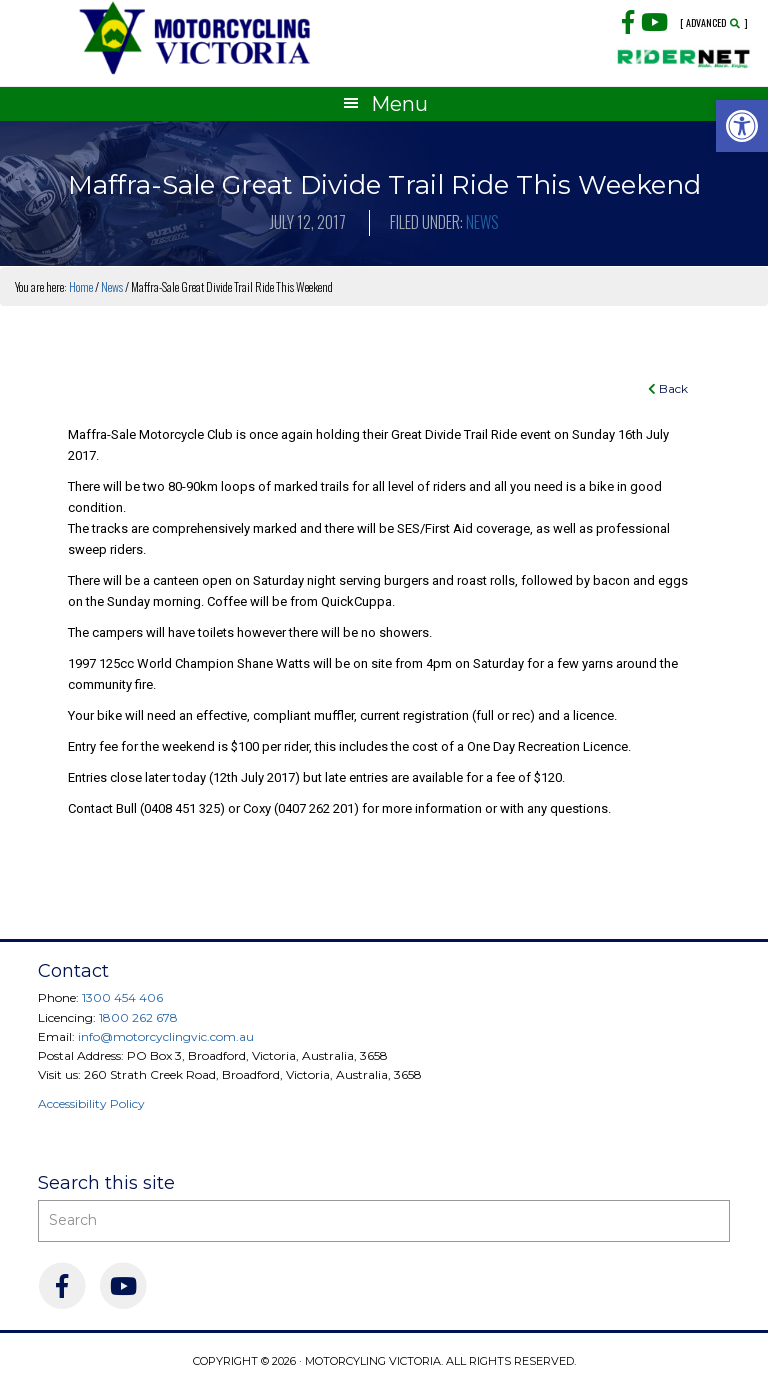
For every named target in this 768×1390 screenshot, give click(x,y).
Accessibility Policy (91, 1103)
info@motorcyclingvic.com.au (166, 1036)
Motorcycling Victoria (195, 37)
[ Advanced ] (714, 23)
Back (668, 388)
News (482, 222)
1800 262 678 (138, 1017)
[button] (742, 126)
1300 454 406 (122, 997)
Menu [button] (399, 104)
